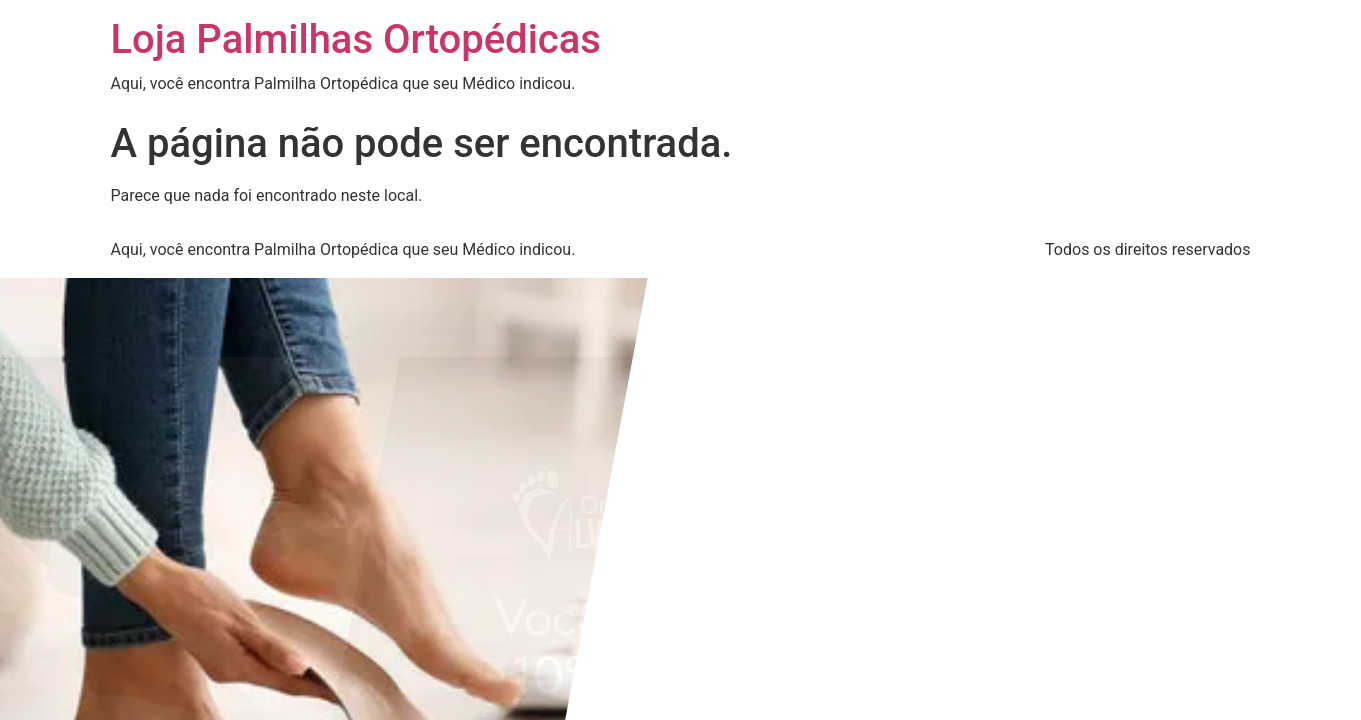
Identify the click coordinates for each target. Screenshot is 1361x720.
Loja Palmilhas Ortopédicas (356, 39)
